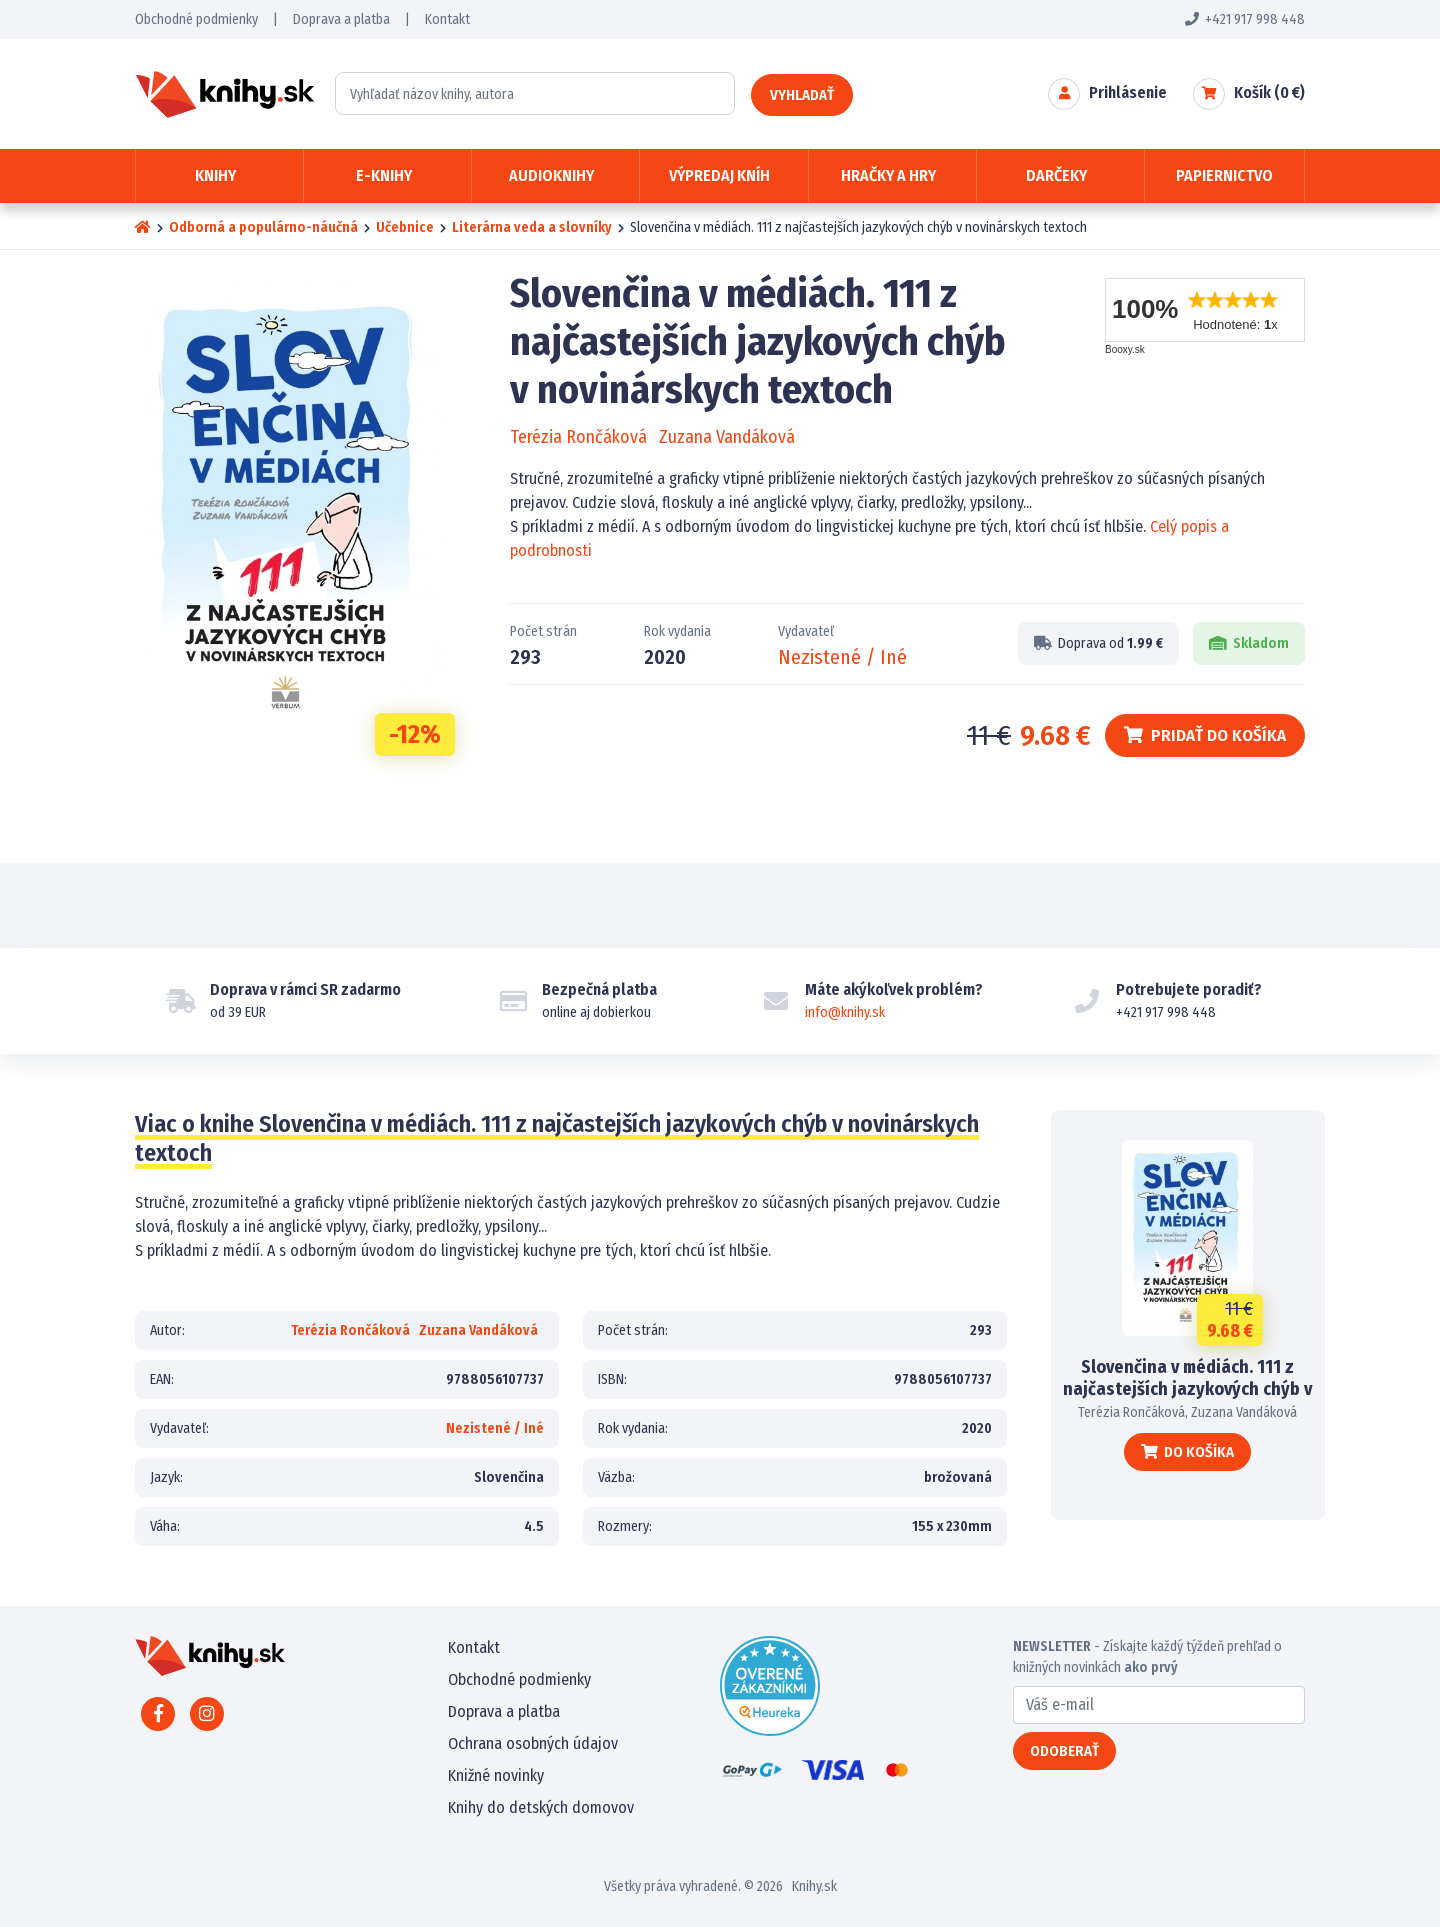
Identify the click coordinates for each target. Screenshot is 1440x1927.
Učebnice (405, 227)
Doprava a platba (341, 19)
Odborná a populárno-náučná (263, 227)
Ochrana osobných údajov (533, 1743)
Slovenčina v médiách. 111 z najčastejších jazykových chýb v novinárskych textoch (1187, 1389)
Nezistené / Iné (842, 657)
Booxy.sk (1125, 349)
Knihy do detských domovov (541, 1807)
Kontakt (447, 19)
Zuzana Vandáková (727, 437)
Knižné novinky (496, 1775)
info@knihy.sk (845, 1012)
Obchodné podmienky (196, 19)
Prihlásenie (1128, 92)
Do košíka (1187, 1452)
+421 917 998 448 (1245, 19)
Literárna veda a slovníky (532, 227)
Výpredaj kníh (719, 175)
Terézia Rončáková (578, 437)
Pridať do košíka (1205, 735)
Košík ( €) (1269, 92)
